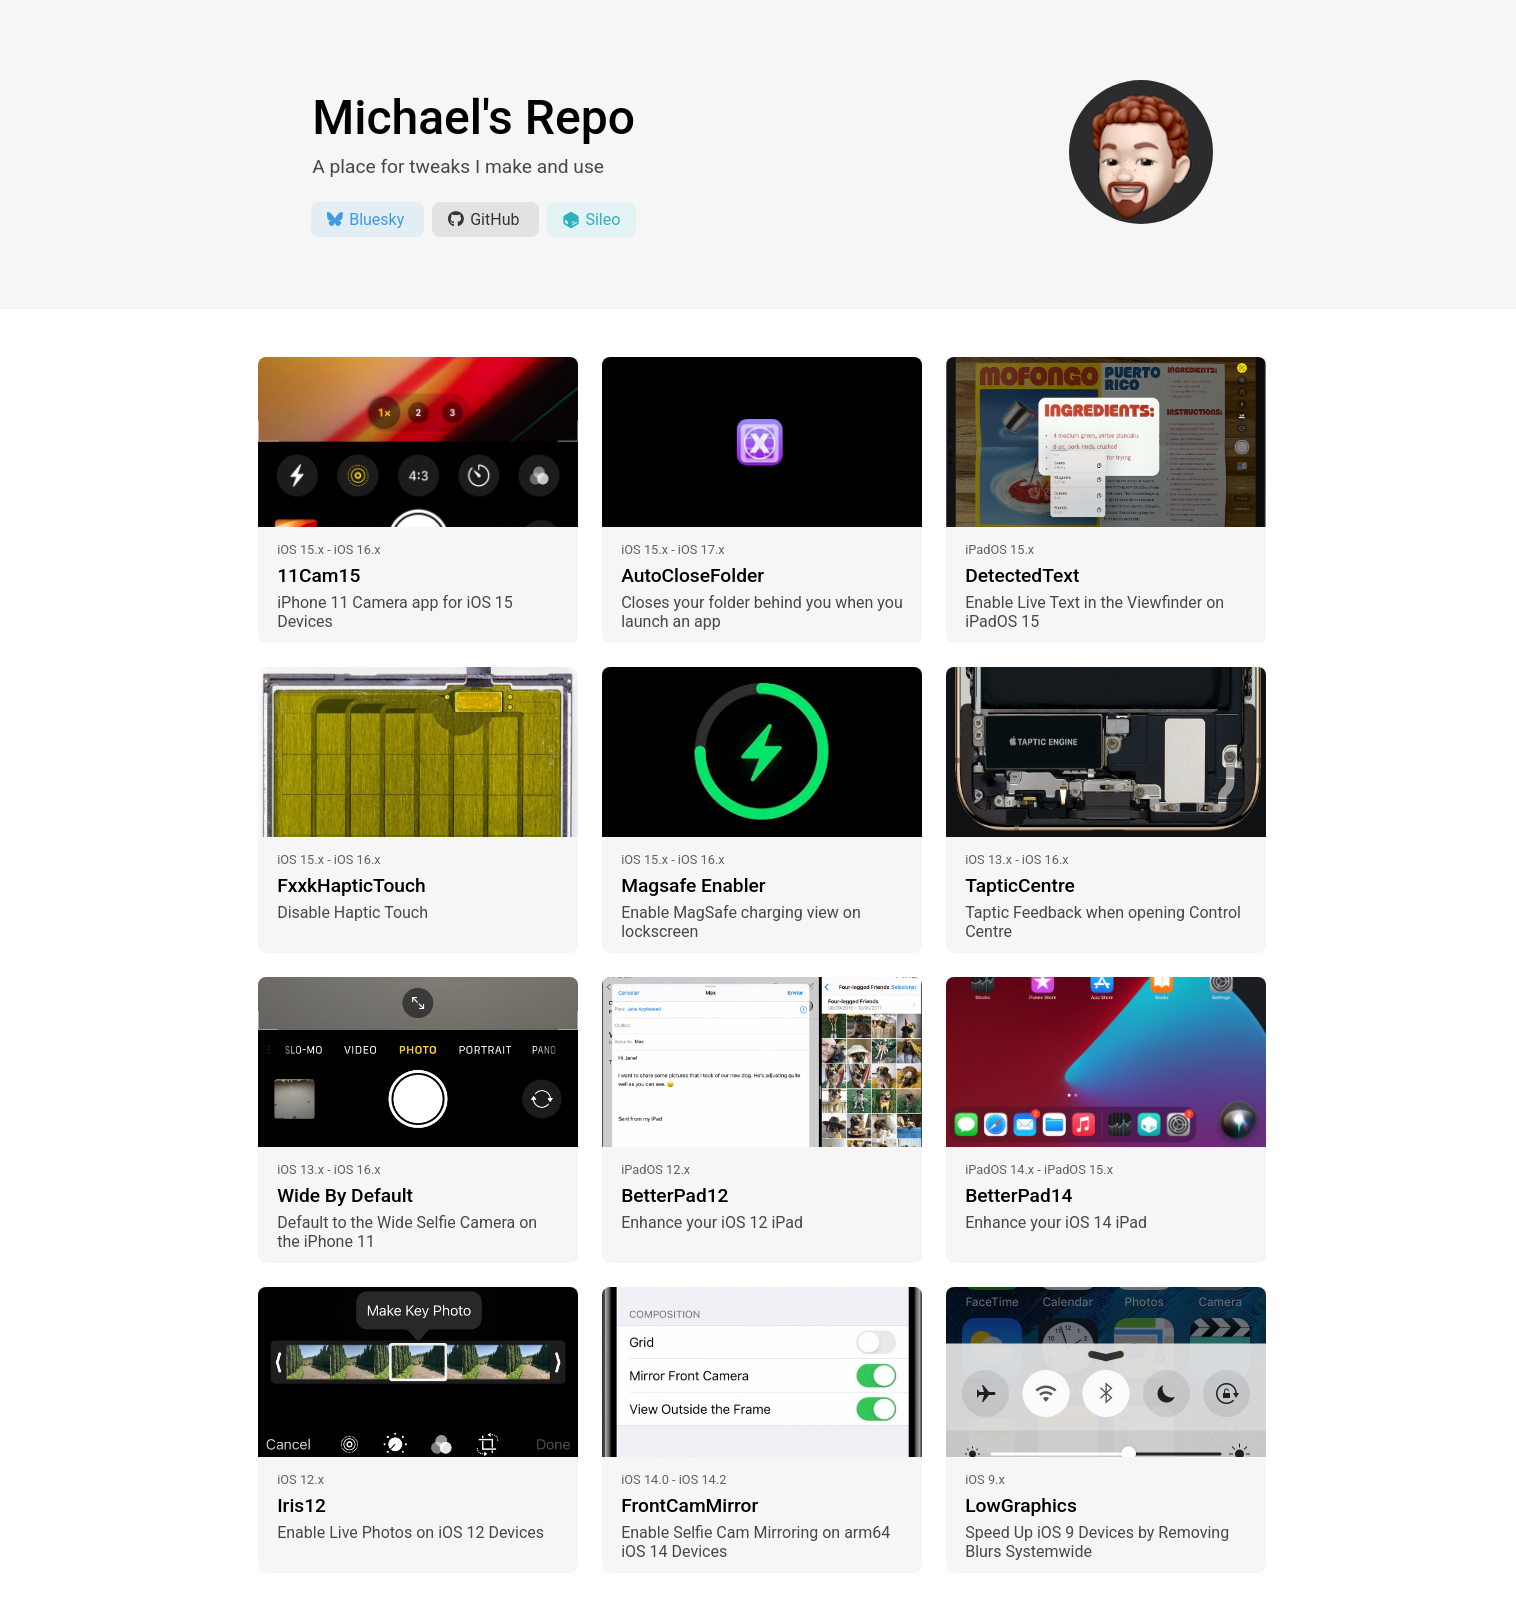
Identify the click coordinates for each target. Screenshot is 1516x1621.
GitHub (485, 219)
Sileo (591, 219)
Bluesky (367, 219)
